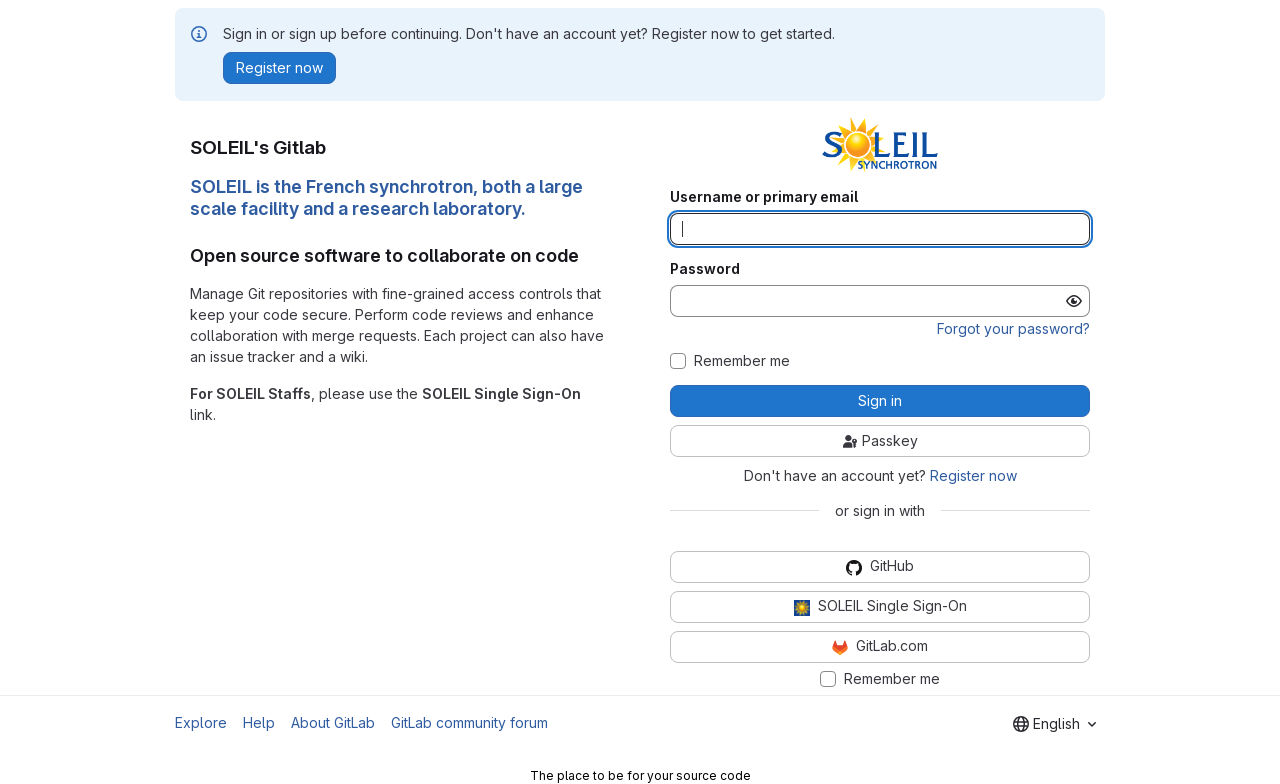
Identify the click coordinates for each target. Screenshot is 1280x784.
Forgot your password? (1013, 328)
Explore (201, 722)
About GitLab (333, 722)
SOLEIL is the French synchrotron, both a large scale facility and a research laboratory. (386, 198)
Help (259, 722)
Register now (973, 475)
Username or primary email (764, 197)
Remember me (742, 361)
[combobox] (1054, 724)
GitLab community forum (469, 722)
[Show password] (1074, 301)
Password (705, 269)
